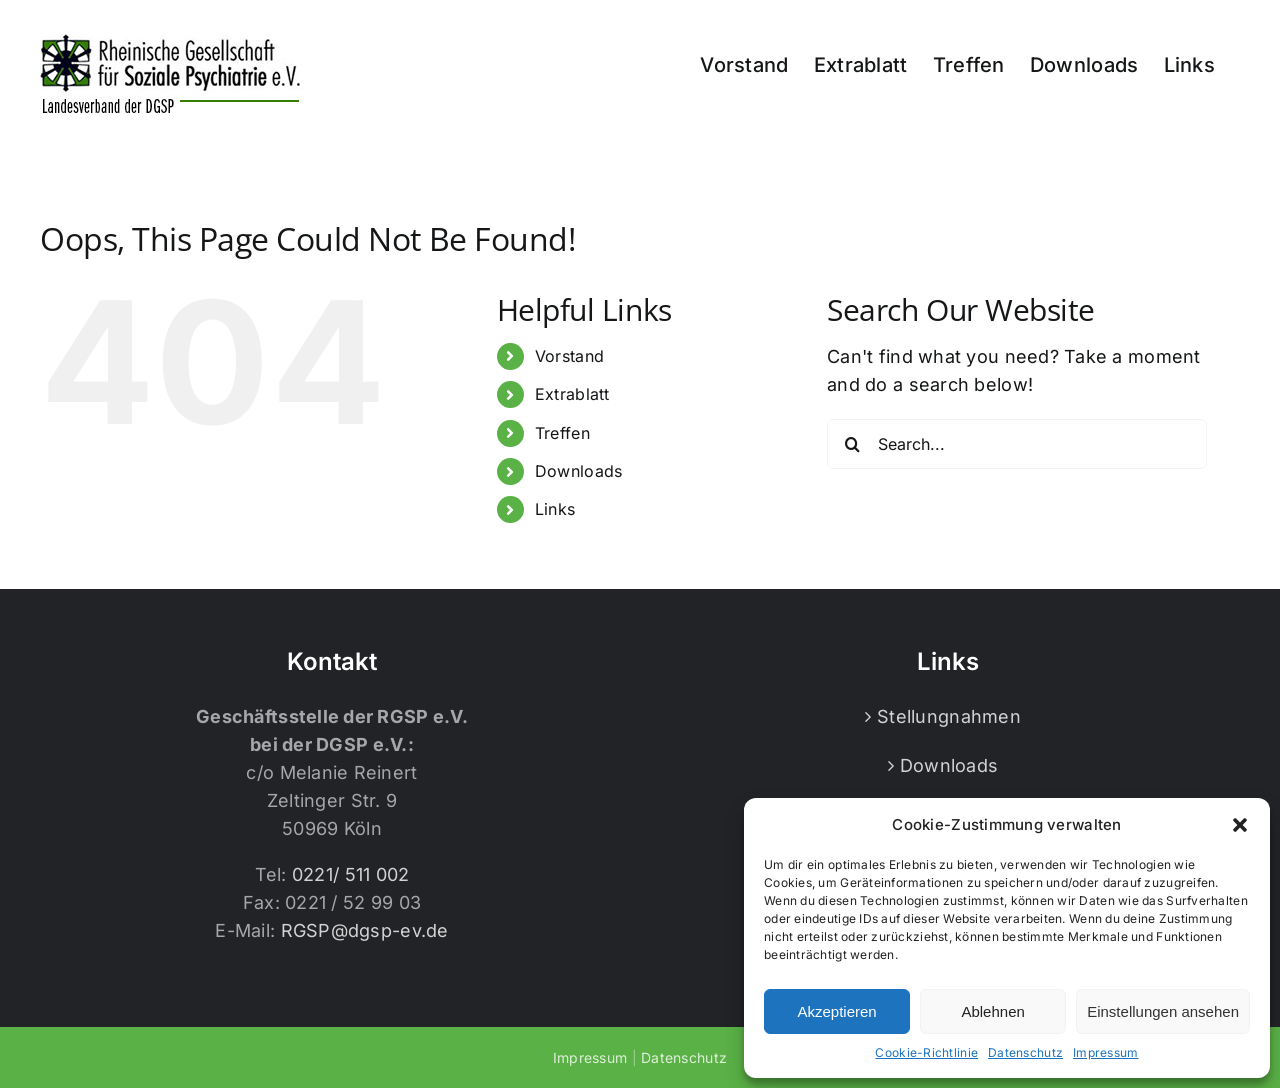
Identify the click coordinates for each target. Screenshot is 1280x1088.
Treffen (562, 433)
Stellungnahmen (949, 716)
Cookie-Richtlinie (926, 1052)
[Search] (852, 444)
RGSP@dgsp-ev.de (365, 930)
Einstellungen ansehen (1163, 1011)
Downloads (578, 471)
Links (555, 509)
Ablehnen (992, 1011)
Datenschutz (1025, 1052)
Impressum (1105, 1052)
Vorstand (569, 356)
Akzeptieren (836, 1011)
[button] (1240, 825)
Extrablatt (572, 394)
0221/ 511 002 (351, 874)
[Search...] (1017, 444)
